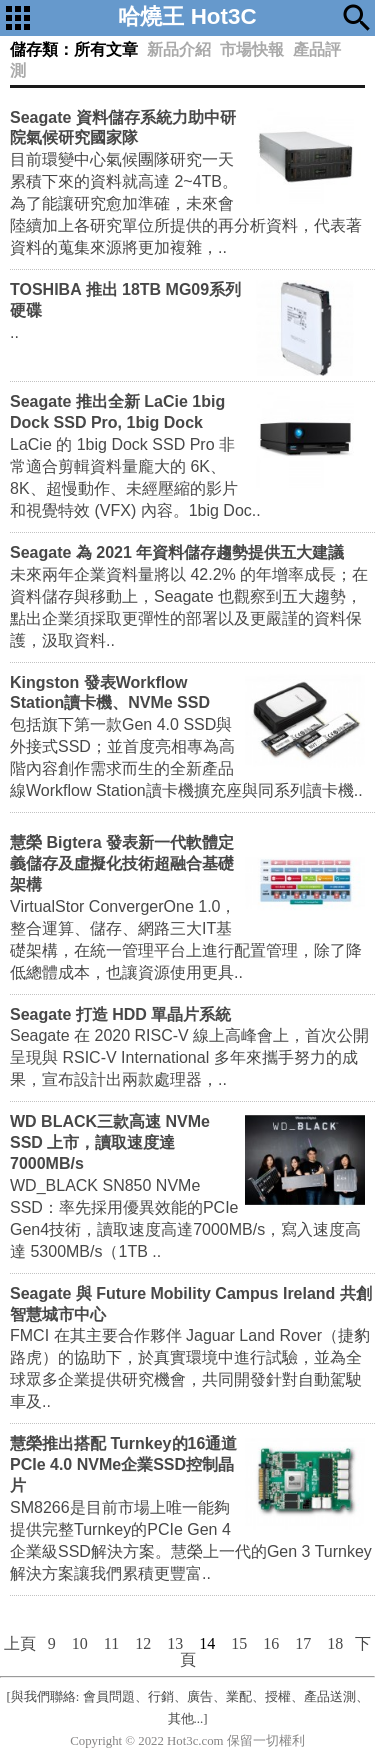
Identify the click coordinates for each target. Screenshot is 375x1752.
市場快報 (252, 49)
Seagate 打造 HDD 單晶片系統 (120, 1014)
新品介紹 (179, 49)
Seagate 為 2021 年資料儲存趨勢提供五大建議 (177, 552)
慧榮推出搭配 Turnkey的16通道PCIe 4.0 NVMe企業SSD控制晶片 (123, 1464)
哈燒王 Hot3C (187, 16)
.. (14, 332)
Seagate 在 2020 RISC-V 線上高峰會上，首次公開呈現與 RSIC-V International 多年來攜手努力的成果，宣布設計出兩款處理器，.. (189, 1057)
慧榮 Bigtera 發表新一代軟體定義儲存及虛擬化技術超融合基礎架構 (122, 863)
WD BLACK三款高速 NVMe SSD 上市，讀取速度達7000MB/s (110, 1142)
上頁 (20, 1643)
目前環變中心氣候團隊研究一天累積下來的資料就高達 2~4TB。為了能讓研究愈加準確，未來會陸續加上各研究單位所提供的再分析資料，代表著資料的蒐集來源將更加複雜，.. (186, 203)
